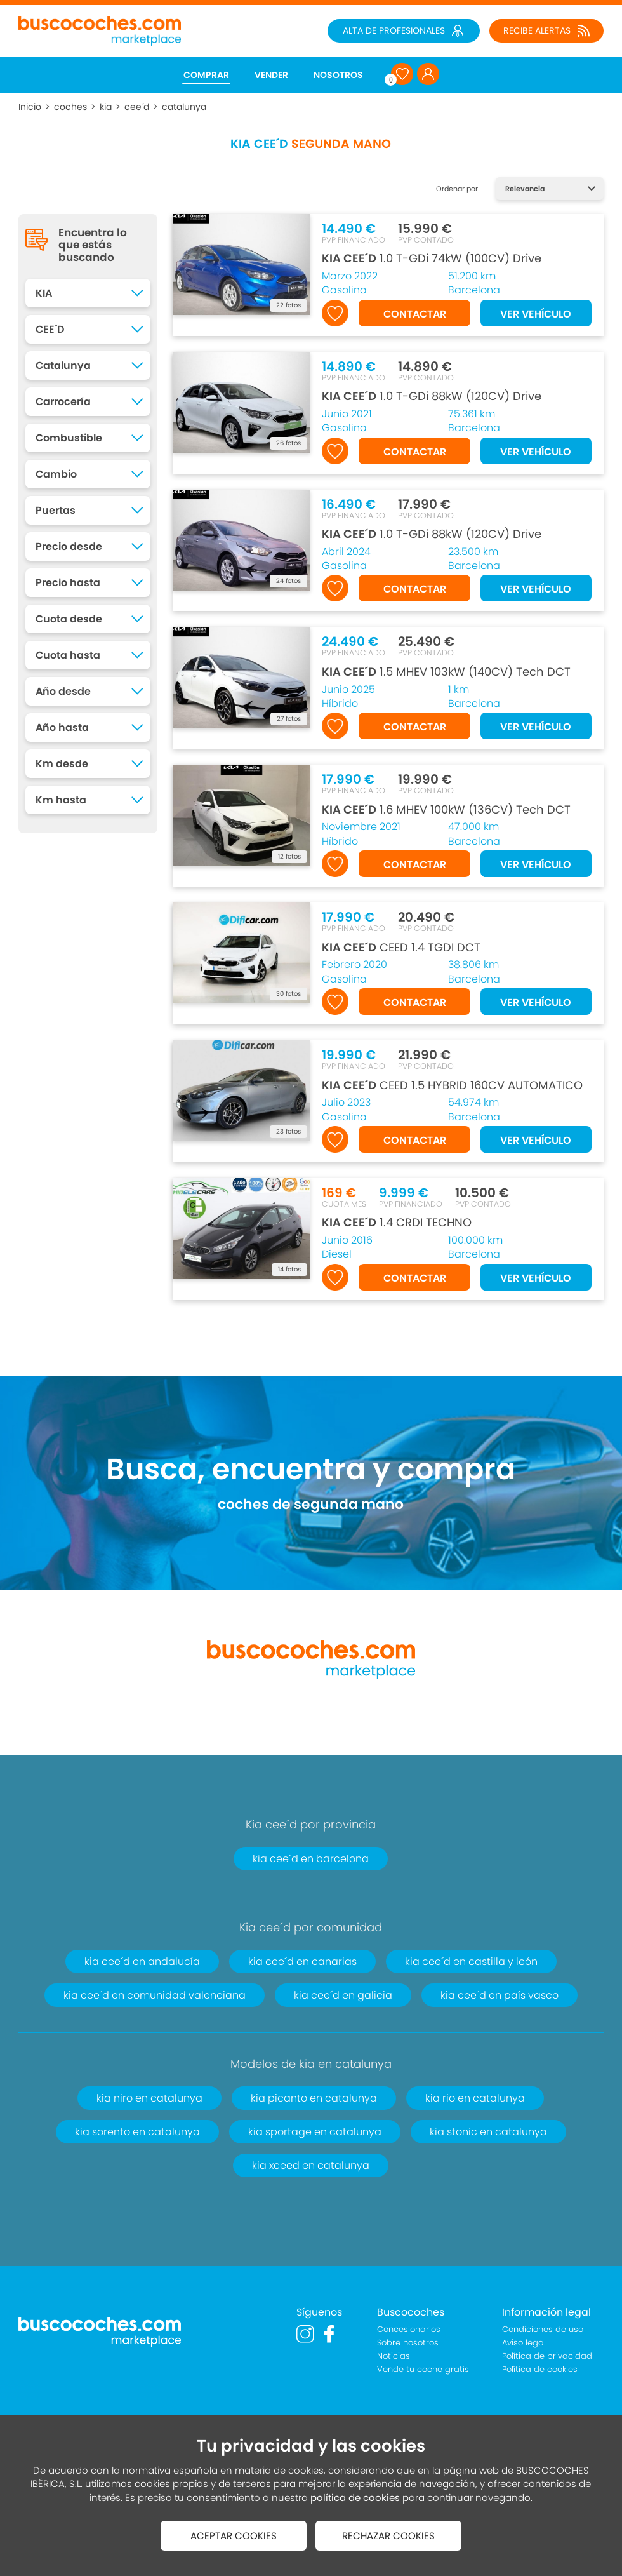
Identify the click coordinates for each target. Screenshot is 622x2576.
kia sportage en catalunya (314, 2131)
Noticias (393, 2356)
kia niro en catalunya (149, 2098)
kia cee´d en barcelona (311, 1858)
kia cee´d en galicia (343, 1995)
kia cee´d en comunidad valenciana (154, 1995)
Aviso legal (524, 2343)
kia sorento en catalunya (137, 2131)
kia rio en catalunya (475, 2098)
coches (70, 106)
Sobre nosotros (408, 2343)
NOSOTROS (338, 75)
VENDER (271, 75)
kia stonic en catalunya (488, 2131)
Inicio (29, 106)
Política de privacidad (547, 2356)
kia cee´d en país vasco (499, 1995)
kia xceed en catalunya (310, 2165)
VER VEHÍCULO (535, 314)
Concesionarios (408, 2329)
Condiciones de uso (542, 2329)
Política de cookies (540, 2369)
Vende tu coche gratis (423, 2369)
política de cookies (355, 2497)
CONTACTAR (414, 314)
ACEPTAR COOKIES (233, 2535)
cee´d (136, 106)
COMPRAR (206, 75)
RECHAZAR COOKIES (388, 2535)
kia (106, 106)
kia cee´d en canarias (302, 1961)
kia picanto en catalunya (314, 2098)
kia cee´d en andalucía (142, 1961)
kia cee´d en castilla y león (471, 1961)
